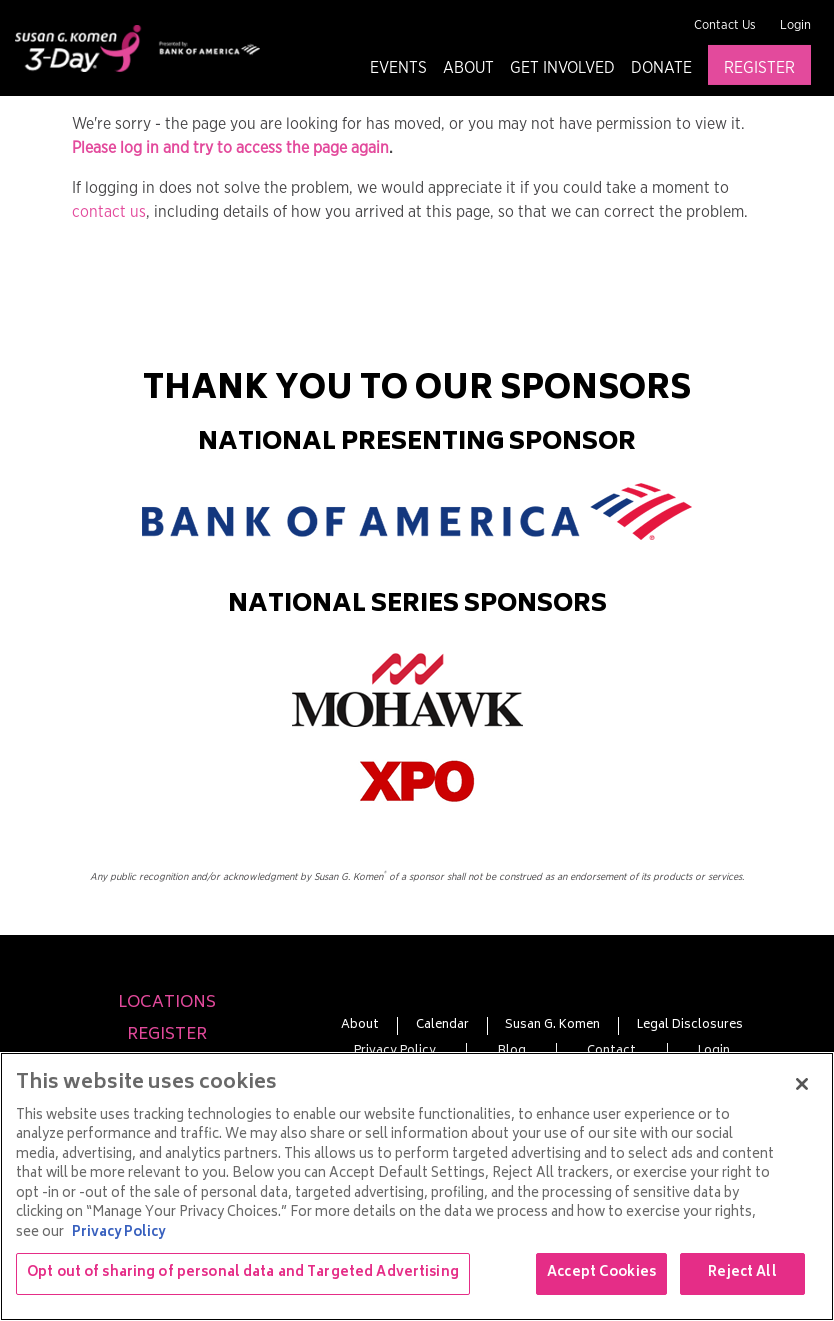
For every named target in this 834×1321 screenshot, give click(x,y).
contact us (109, 212)
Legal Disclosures (690, 1026)
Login (795, 25)
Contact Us (725, 25)
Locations (167, 1003)
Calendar (442, 1026)
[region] (417, 1186)
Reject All (742, 1273)
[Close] (802, 1084)
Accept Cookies (601, 1273)
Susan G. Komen (552, 1026)
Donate (661, 68)
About (468, 68)
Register (759, 68)
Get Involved (562, 68)
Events (398, 68)
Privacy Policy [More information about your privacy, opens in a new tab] (118, 1233)
